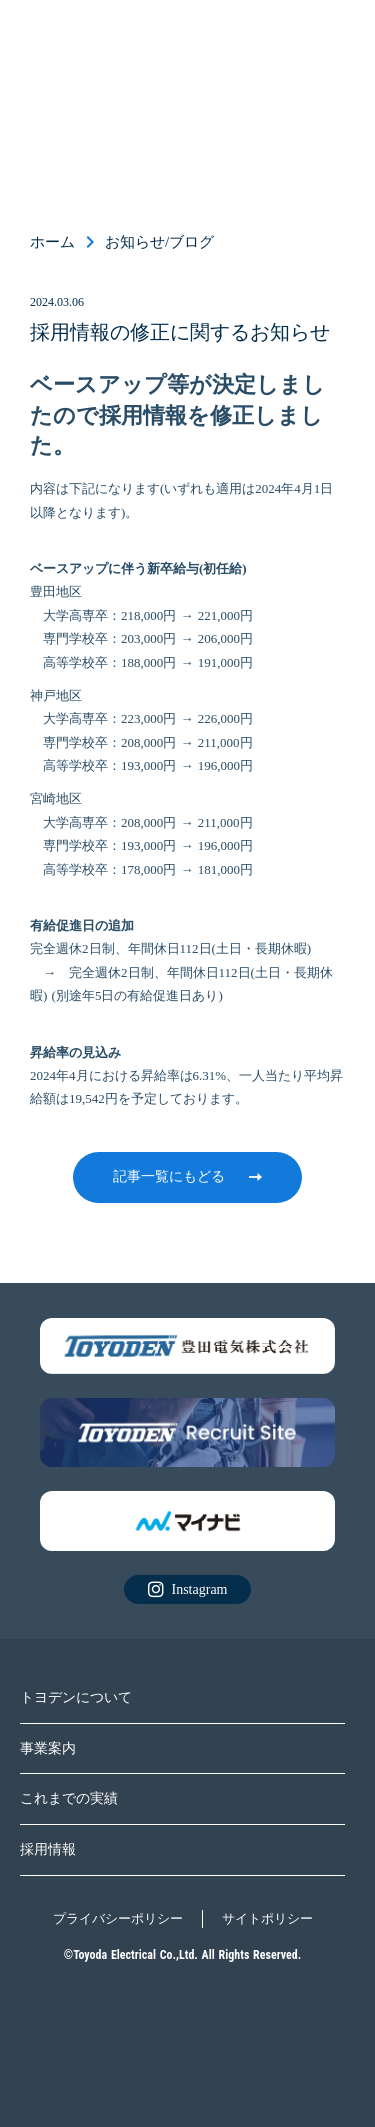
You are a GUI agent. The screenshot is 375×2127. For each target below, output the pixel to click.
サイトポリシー (267, 1918)
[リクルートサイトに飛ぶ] (187, 1346)
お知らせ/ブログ (159, 242)
